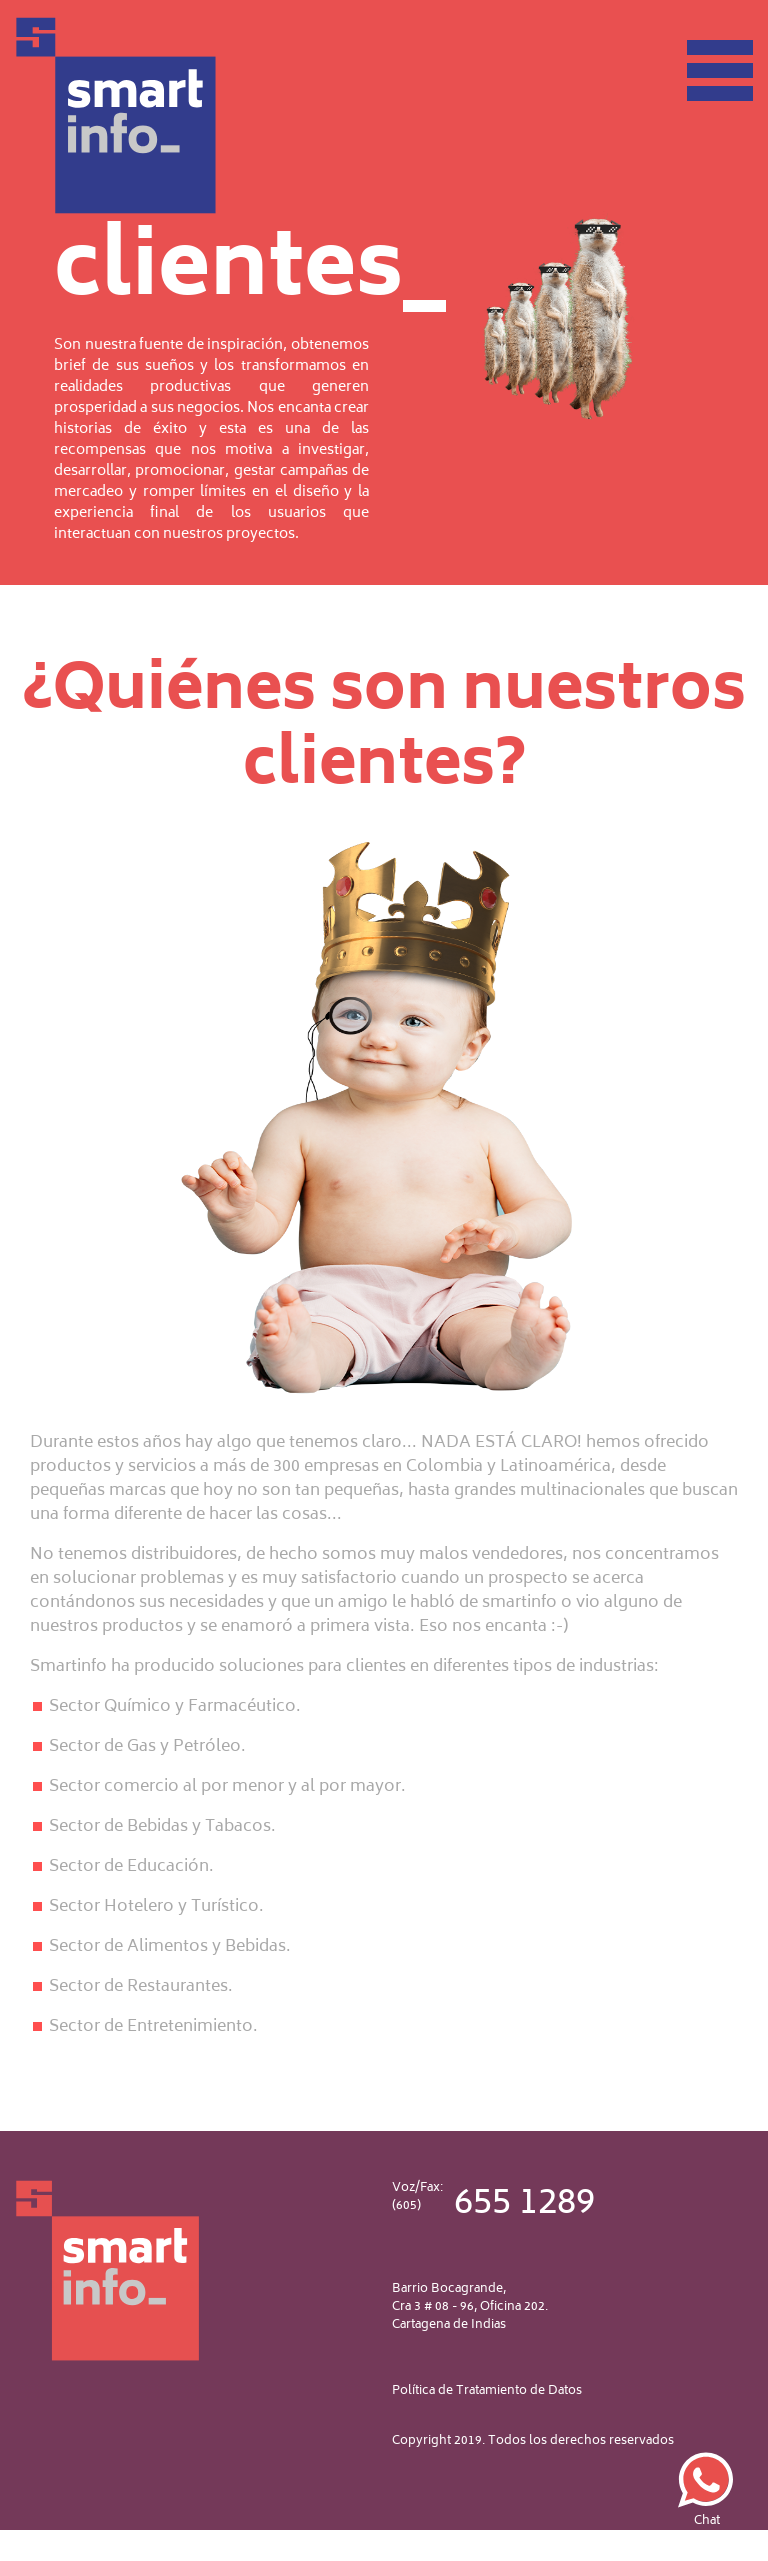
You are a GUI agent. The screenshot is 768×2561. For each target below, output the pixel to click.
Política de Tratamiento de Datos (487, 2391)
